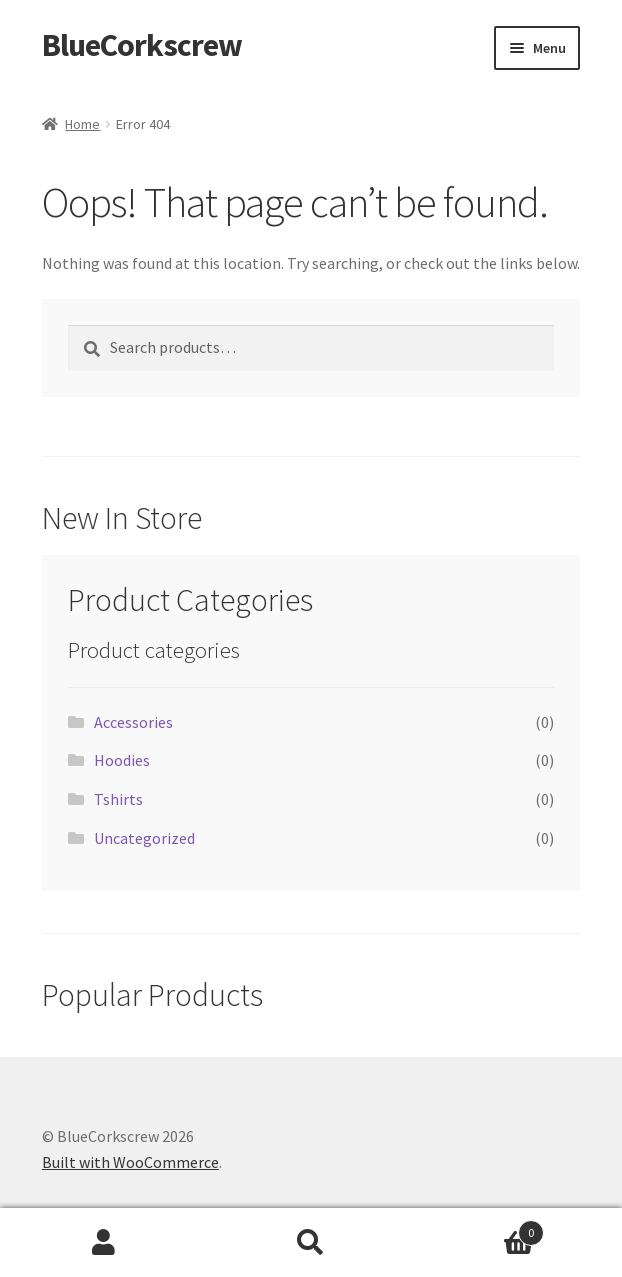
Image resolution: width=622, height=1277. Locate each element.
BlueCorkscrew (142, 45)
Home (82, 124)
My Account (103, 1243)
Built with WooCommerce (130, 1162)
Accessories (133, 722)
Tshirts (118, 799)
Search (310, 1243)
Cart (480, 1228)
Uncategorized (144, 838)
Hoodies (122, 760)
